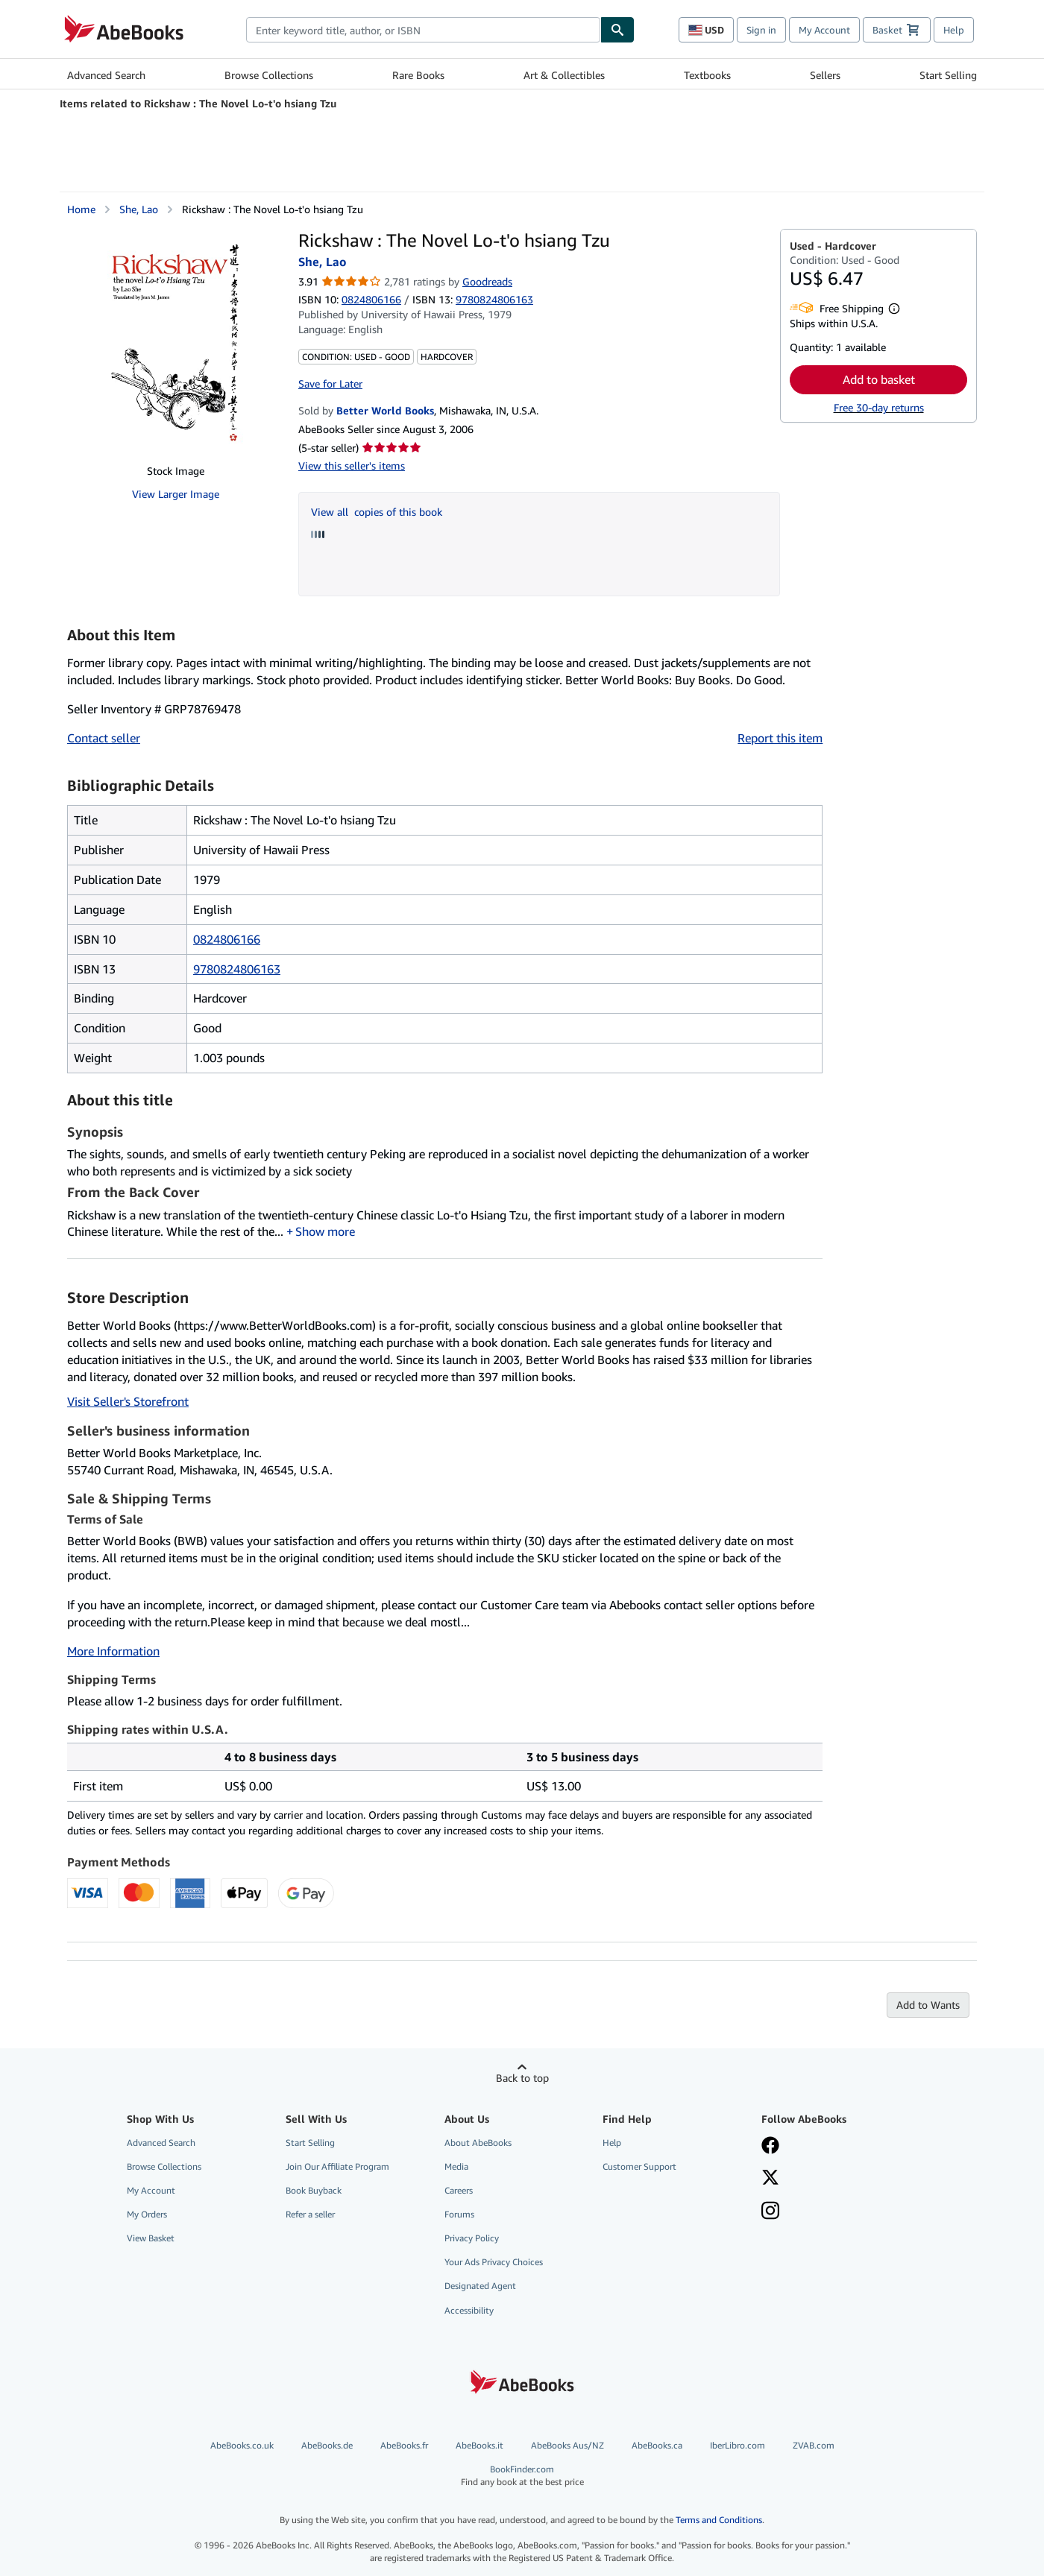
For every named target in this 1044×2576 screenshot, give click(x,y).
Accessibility (469, 2310)
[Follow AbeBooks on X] (770, 2179)
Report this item (780, 737)
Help (953, 30)
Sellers (825, 75)
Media (456, 2166)
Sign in (761, 30)
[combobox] (423, 29)
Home (81, 209)
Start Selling (948, 75)
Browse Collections (268, 75)
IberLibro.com (737, 2445)
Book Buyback (314, 2190)
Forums (459, 2214)
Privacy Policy (471, 2238)
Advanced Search (106, 75)
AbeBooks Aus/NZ (567, 2445)
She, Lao (138, 209)
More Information (113, 1651)
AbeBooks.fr (404, 2445)
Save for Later (330, 383)
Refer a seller (310, 2214)
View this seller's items (351, 465)
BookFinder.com (522, 2475)
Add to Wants (928, 2004)
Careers (458, 2190)
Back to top (522, 2077)
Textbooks (707, 75)
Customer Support (639, 2166)
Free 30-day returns (879, 407)
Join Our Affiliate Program (337, 2166)
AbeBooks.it (479, 2445)
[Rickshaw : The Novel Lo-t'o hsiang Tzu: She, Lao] (175, 340)
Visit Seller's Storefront (128, 1401)
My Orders (147, 2214)
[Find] (617, 29)
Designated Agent (480, 2285)
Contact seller (103, 737)
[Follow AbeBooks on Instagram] (770, 2212)
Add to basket (879, 379)
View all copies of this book (376, 511)
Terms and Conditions (719, 2519)
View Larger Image (175, 493)
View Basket (150, 2238)
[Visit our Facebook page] (770, 2147)
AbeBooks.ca (657, 2445)
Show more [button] (325, 1231)
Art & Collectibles (564, 75)
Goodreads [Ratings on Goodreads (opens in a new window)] (487, 281)
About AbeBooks (478, 2142)
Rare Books (418, 75)
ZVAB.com (813, 2445)
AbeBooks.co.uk (242, 2445)
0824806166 (371, 299)
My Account (824, 30)
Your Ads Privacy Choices (493, 2261)
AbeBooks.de (327, 2445)
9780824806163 (236, 969)
